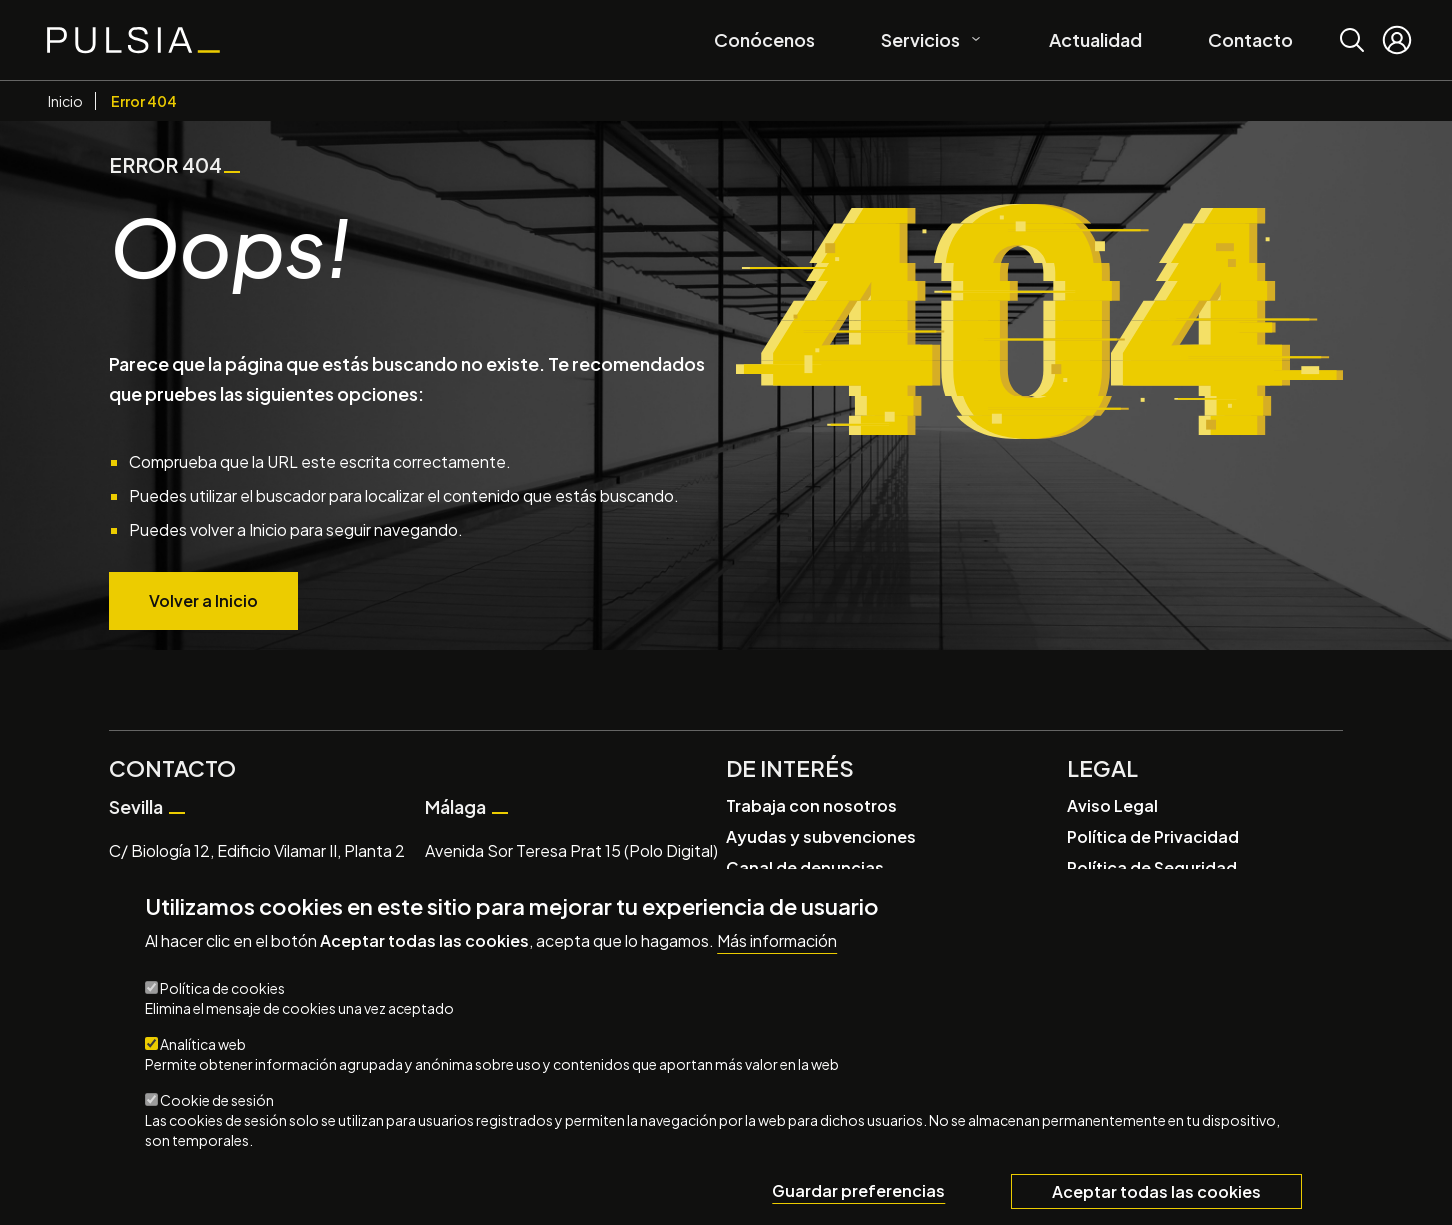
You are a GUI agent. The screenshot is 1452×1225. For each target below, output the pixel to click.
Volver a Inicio (203, 600)
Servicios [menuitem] (924, 36)
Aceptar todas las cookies (1156, 1191)
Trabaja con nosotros (811, 805)
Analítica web (203, 1044)
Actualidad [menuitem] (1095, 39)
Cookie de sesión (217, 1100)
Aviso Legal (1112, 805)
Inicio (65, 101)
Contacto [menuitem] (1250, 39)
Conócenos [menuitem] (764, 39)
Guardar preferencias (858, 1190)
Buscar (1352, 25)
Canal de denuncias (805, 867)
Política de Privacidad (1153, 836)
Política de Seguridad (1152, 867)
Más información (777, 941)
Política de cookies (222, 988)
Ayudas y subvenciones (821, 836)
